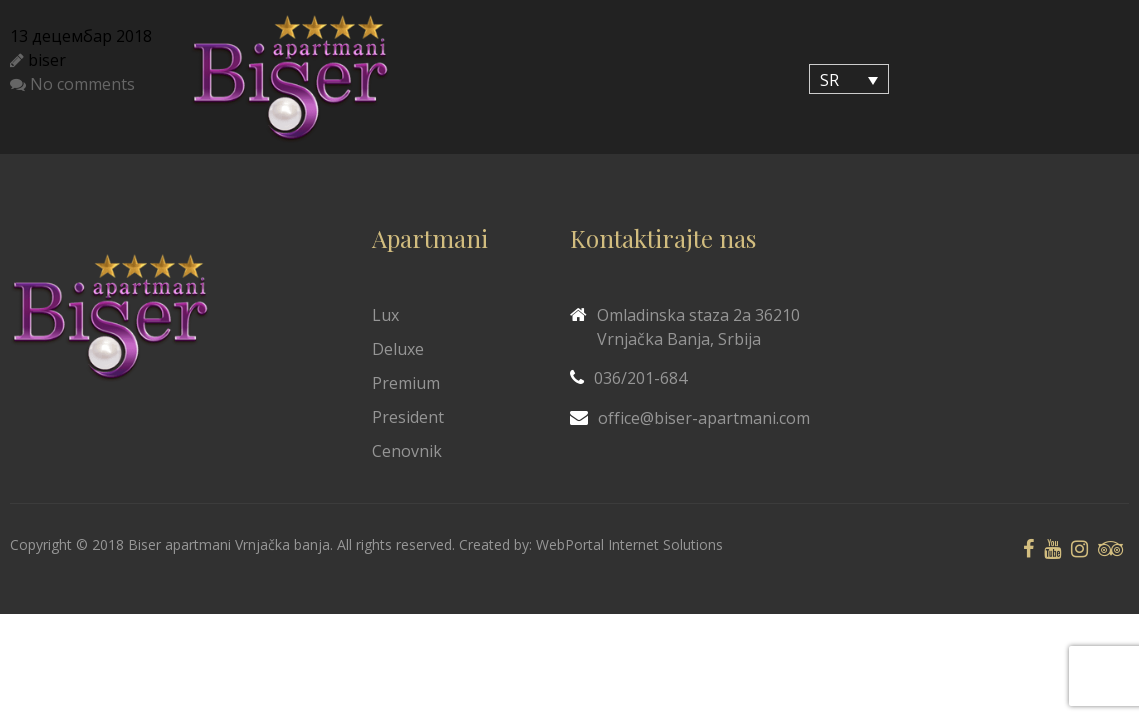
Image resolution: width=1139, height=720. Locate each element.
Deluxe (398, 349)
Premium (406, 383)
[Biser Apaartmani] (290, 79)
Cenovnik (407, 451)
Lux (385, 315)
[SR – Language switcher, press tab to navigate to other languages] (849, 79)
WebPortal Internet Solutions (629, 544)
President (408, 417)
